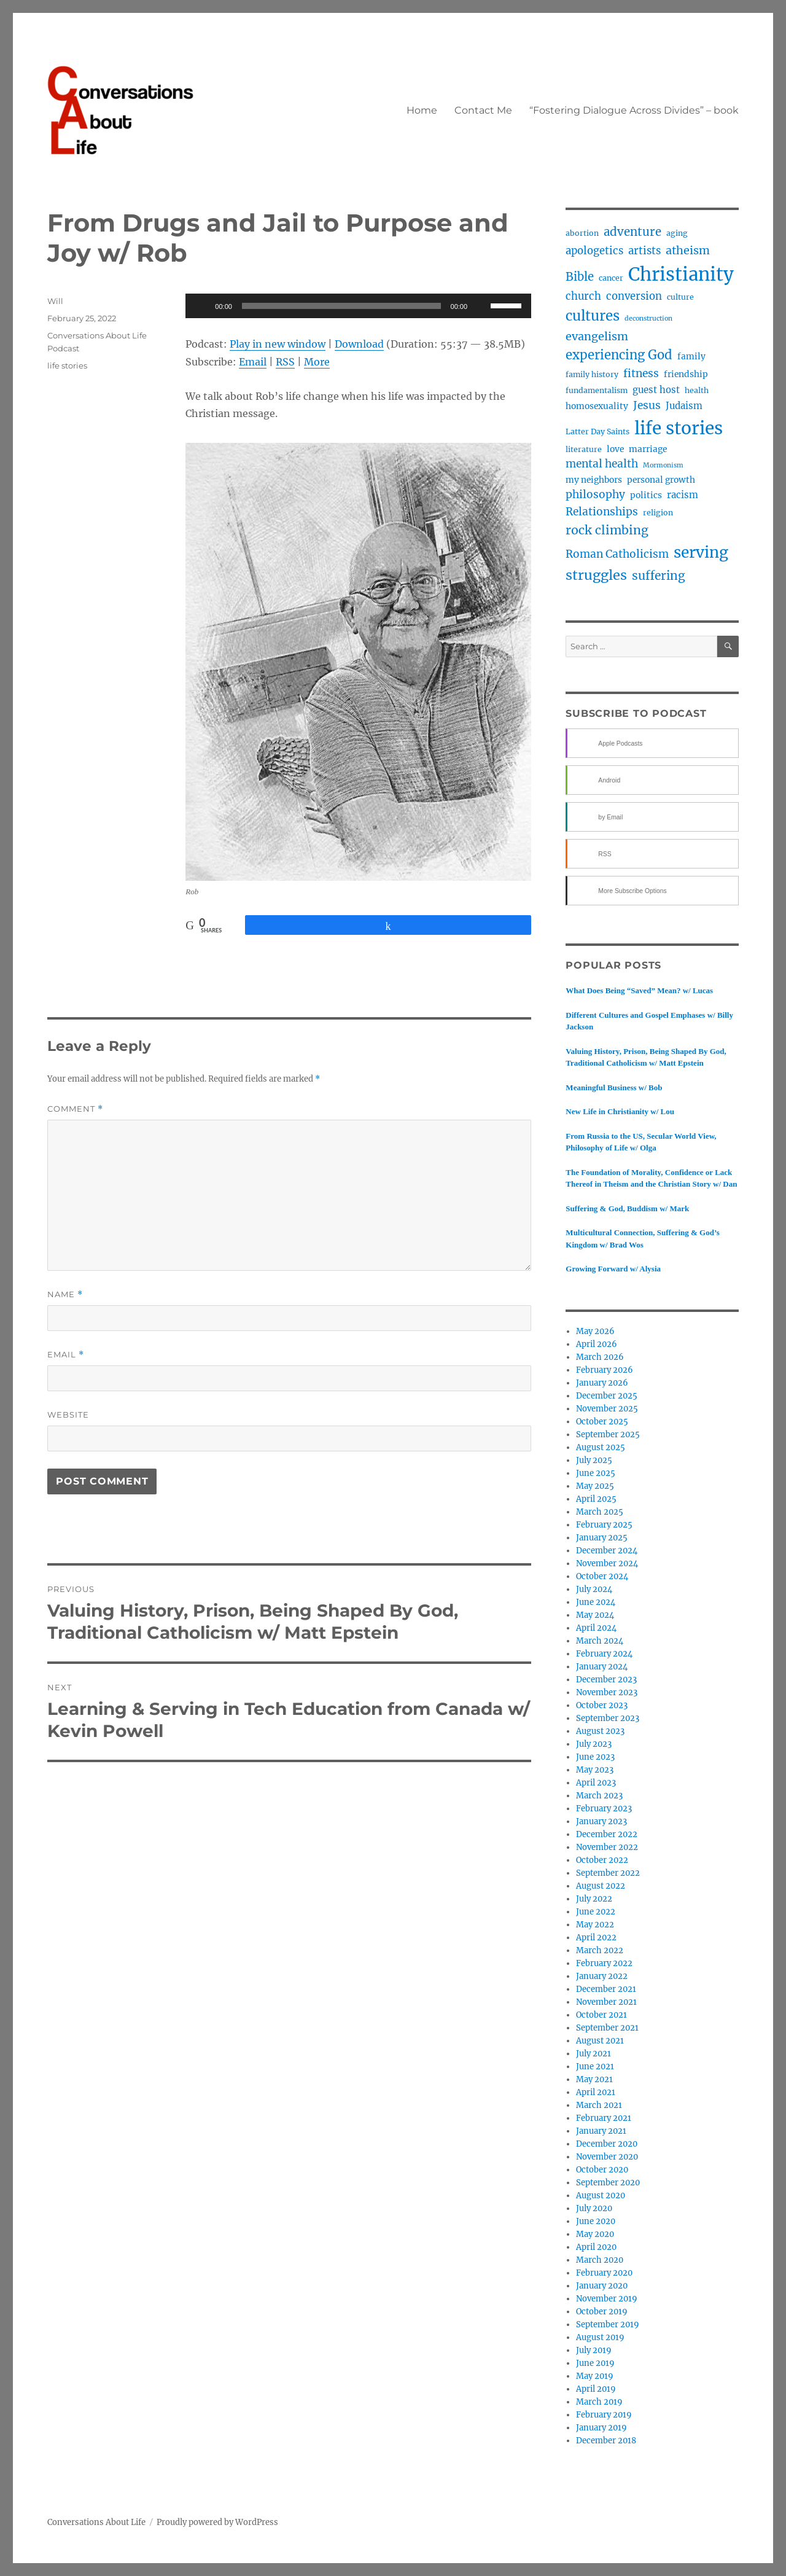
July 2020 (594, 2208)
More (317, 362)
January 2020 (602, 2286)
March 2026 (600, 1357)
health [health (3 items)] (697, 390)
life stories (67, 365)
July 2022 (594, 1899)
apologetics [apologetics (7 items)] (594, 250)
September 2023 (607, 1718)
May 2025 (595, 1486)
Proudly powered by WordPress (217, 2522)
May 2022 (595, 1924)
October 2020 (602, 2169)
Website (68, 1414)
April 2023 (596, 1783)
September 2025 (608, 1434)
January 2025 (602, 1537)
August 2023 (600, 1731)
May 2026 (595, 1331)
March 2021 (599, 2105)
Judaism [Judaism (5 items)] (684, 406)
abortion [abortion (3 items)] (582, 233)
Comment (75, 1109)
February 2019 (604, 2415)
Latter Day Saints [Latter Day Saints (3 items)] (597, 431)
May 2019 (594, 2376)
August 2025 (600, 1447)
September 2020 (608, 2182)
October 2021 (601, 2015)
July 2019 (594, 2350)
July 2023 (594, 1744)
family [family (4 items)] (691, 356)
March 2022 (599, 1950)
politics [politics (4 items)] (646, 495)
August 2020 (600, 2195)
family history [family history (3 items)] (592, 374)
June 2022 (595, 1912)
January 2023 (601, 1821)
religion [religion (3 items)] (658, 512)
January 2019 (601, 2427)
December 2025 (606, 1396)
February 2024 (604, 1654)
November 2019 (606, 2298)
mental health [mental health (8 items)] (602, 463)
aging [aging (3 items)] (677, 233)
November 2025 (607, 1408)
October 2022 (602, 1860)
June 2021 (595, 2066)
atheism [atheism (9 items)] (688, 250)
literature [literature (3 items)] (584, 449)
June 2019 (595, 2363)
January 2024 (602, 1666)
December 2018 (606, 2440)
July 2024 (594, 1589)
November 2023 (606, 1692)
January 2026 (602, 1383)
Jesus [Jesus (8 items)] (647, 405)
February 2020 (604, 2273)
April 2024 (596, 1628)
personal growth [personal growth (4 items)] (661, 479)
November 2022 (607, 1847)
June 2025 (595, 1473)
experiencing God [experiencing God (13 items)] (619, 354)
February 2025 (604, 1525)
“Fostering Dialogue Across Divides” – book (634, 110)
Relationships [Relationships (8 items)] (602, 511)
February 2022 (604, 1963)
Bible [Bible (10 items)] (580, 277)
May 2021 (594, 2079)
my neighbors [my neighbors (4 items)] (594, 479)
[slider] (341, 306)
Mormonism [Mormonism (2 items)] (663, 465)
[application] (358, 306)
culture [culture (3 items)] (680, 297)
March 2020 (599, 2260)
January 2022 (602, 1976)
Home (422, 110)
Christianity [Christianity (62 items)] (681, 274)
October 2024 (602, 1576)
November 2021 (606, 2002)
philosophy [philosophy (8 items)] (595, 494)
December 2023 (606, 1679)
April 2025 (596, 1499)
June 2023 (595, 1757)
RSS (285, 362)
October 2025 (602, 1421)
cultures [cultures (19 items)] (593, 315)
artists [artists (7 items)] (644, 250)
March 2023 (599, 1795)
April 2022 (596, 1937)
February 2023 (604, 1808)
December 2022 (606, 1834)
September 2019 (607, 2324)
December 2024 (606, 1550)
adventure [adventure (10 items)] (632, 232)
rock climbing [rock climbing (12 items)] (607, 530)
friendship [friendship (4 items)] (686, 374)
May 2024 (595, 1615)
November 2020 (607, 2157)
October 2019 (602, 2311)
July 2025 (594, 1460)
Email (253, 362)
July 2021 (593, 2053)
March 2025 (599, 1512)
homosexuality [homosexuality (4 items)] (597, 406)
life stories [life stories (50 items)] (678, 428)
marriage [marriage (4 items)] (648, 449)
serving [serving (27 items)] (701, 552)
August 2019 (600, 2337)
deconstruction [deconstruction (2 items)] (648, 318)
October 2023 (602, 1705)
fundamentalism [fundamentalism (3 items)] (597, 390)
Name (65, 1294)
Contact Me (483, 110)
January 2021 (601, 2131)
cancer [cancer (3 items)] (611, 278)
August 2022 (600, 1886)
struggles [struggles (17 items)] (596, 575)
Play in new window (277, 344)
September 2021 (607, 2028)
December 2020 (606, 2144)
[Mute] (481, 306)
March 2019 (599, 2402)
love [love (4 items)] (615, 449)
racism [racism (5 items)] (682, 495)
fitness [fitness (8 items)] (641, 373)
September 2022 (608, 1873)
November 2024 (607, 1563)
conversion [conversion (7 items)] (634, 296)
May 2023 (594, 1770)
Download (359, 344)
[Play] (201, 306)
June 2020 (595, 2221)
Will (55, 301)
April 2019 (596, 2389)
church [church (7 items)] (583, 296)
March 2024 (599, 1641)
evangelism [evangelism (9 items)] (597, 336)
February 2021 (603, 2118)
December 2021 (606, 1989)
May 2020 (595, 2234)
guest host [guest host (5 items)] (656, 390)
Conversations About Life (96, 2522)
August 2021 (600, 2040)
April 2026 (596, 1344)
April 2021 (595, 2092)
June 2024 (595, 1602)
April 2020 (596, 2247)
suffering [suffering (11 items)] (658, 575)
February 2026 (604, 1370)
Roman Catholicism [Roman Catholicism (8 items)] (617, 554)
